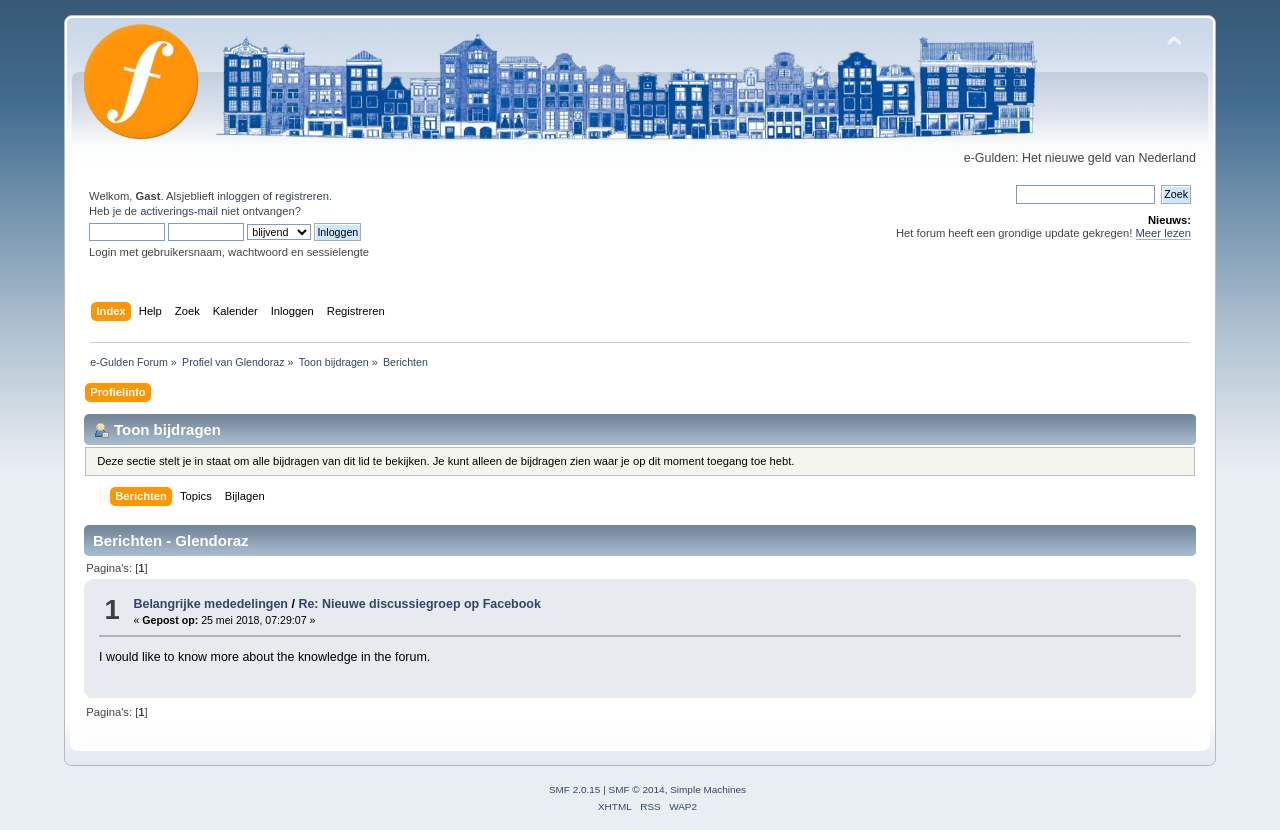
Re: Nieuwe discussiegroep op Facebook (419, 604)
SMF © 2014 (637, 789)
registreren (302, 196)
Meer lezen (1164, 233)
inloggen (238, 196)
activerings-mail (179, 211)
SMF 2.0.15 (575, 789)
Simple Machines (708, 789)
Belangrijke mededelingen (210, 604)
